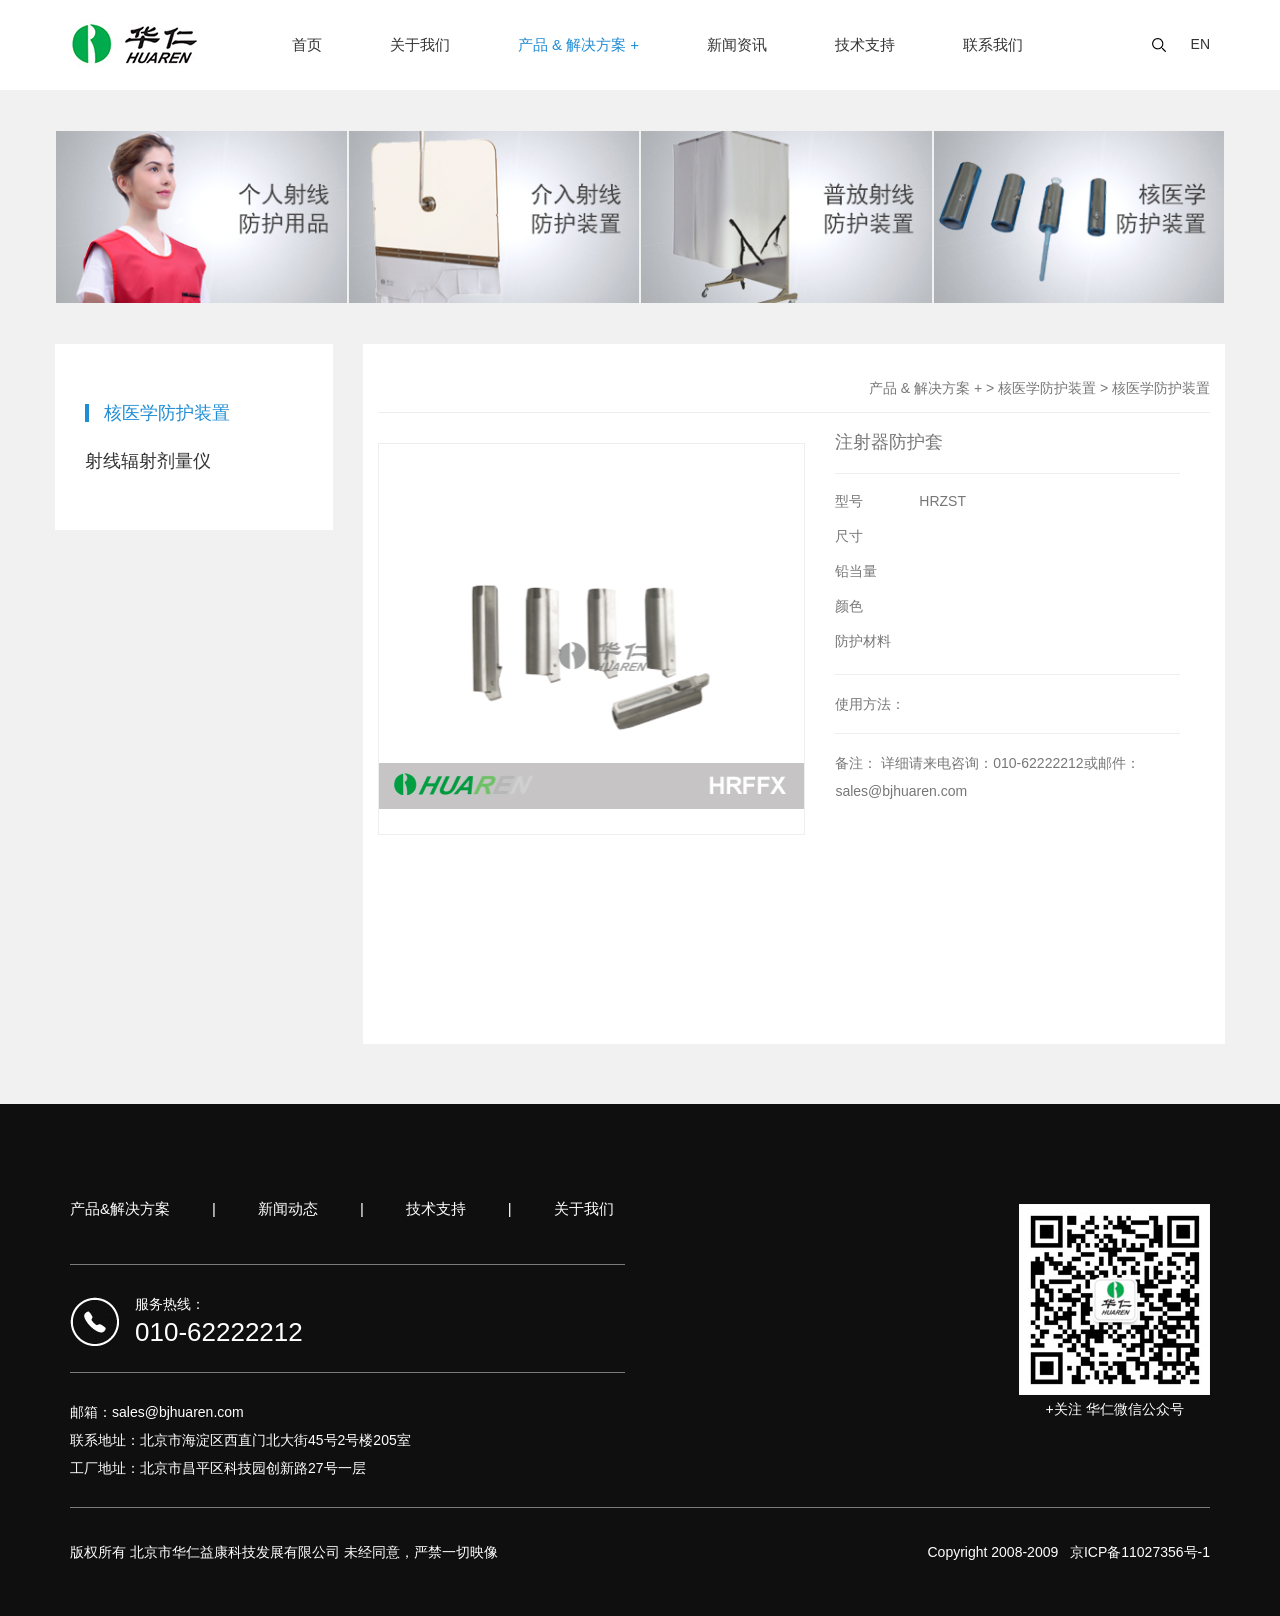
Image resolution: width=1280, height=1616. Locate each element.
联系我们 (993, 44)
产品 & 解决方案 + (578, 44)
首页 (307, 44)
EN (1200, 44)
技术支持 (865, 44)
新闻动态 (288, 1208)
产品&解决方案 (120, 1208)
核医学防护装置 (167, 413)
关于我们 (420, 44)
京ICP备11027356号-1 (1140, 1552)
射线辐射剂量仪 (148, 461)
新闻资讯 (737, 44)
